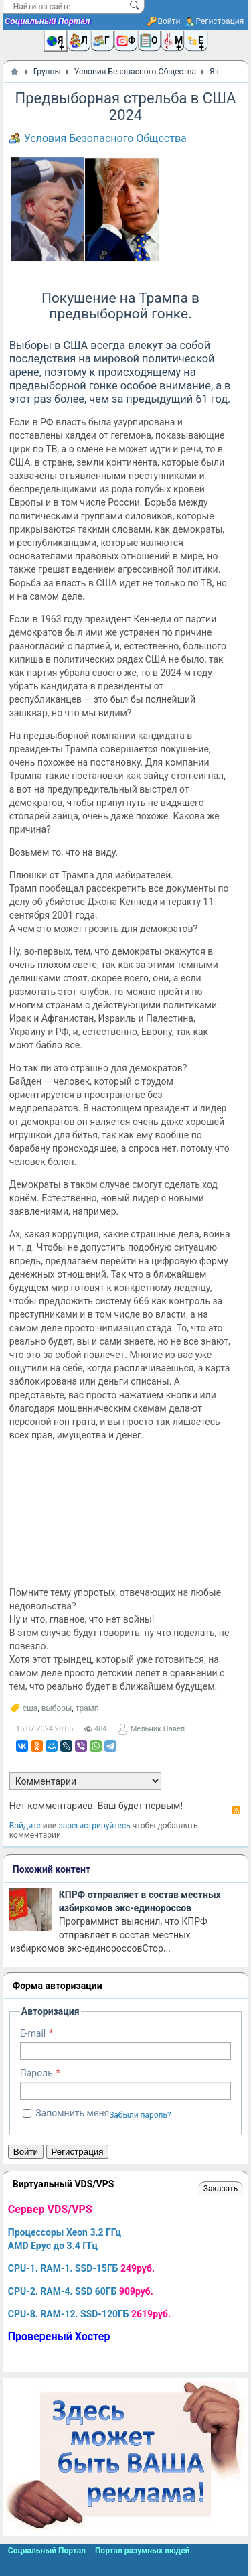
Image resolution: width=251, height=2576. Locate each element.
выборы (56, 1708)
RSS (236, 1810)
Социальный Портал (47, 21)
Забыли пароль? (140, 2115)
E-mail (33, 2033)
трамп (87, 1708)
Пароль (36, 2072)
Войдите (25, 1825)
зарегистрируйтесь (95, 1825)
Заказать (220, 2188)
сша (30, 1708)
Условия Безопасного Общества (105, 138)
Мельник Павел (158, 1728)
